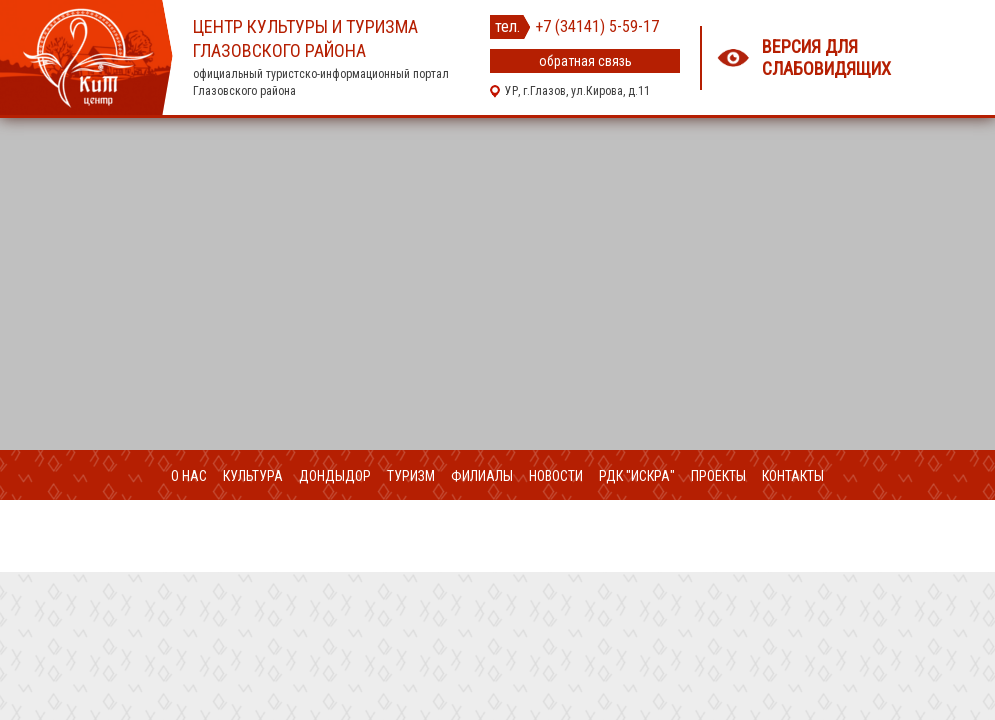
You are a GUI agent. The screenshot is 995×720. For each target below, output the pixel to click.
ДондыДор (335, 476)
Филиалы (482, 476)
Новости (556, 476)
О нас (189, 476)
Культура (253, 476)
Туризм (411, 476)
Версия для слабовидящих (826, 57)
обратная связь (585, 61)
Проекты (718, 476)
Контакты (793, 476)
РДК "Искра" (637, 476)
